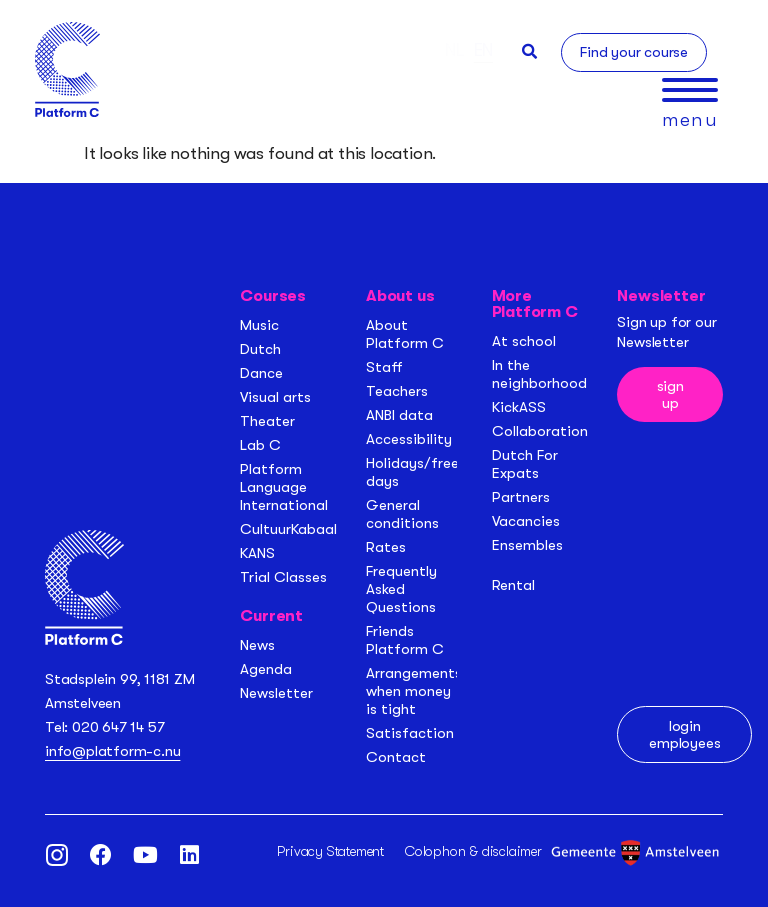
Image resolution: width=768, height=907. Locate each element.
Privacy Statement (330, 851)
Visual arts (275, 397)
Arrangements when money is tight (414, 691)
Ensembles (527, 545)
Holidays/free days (412, 472)
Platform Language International (284, 487)
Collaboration (540, 431)
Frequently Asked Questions (401, 589)
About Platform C (405, 334)
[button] (529, 51)
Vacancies (526, 521)
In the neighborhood (539, 374)
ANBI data (399, 415)
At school (524, 341)
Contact (396, 757)
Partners (521, 497)
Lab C (260, 445)
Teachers (397, 391)
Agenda (266, 669)
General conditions (402, 514)
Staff (384, 367)
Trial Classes (283, 577)
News (257, 645)
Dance (261, 373)
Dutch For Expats (525, 464)
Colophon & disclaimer (473, 851)
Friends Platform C (405, 640)
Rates (386, 547)
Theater (267, 421)
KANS (257, 553)
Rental (513, 585)
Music (259, 325)
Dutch (260, 349)
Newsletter (276, 693)
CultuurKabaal (288, 529)
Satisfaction (410, 733)
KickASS (519, 407)
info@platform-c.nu (112, 751)
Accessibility (409, 439)
